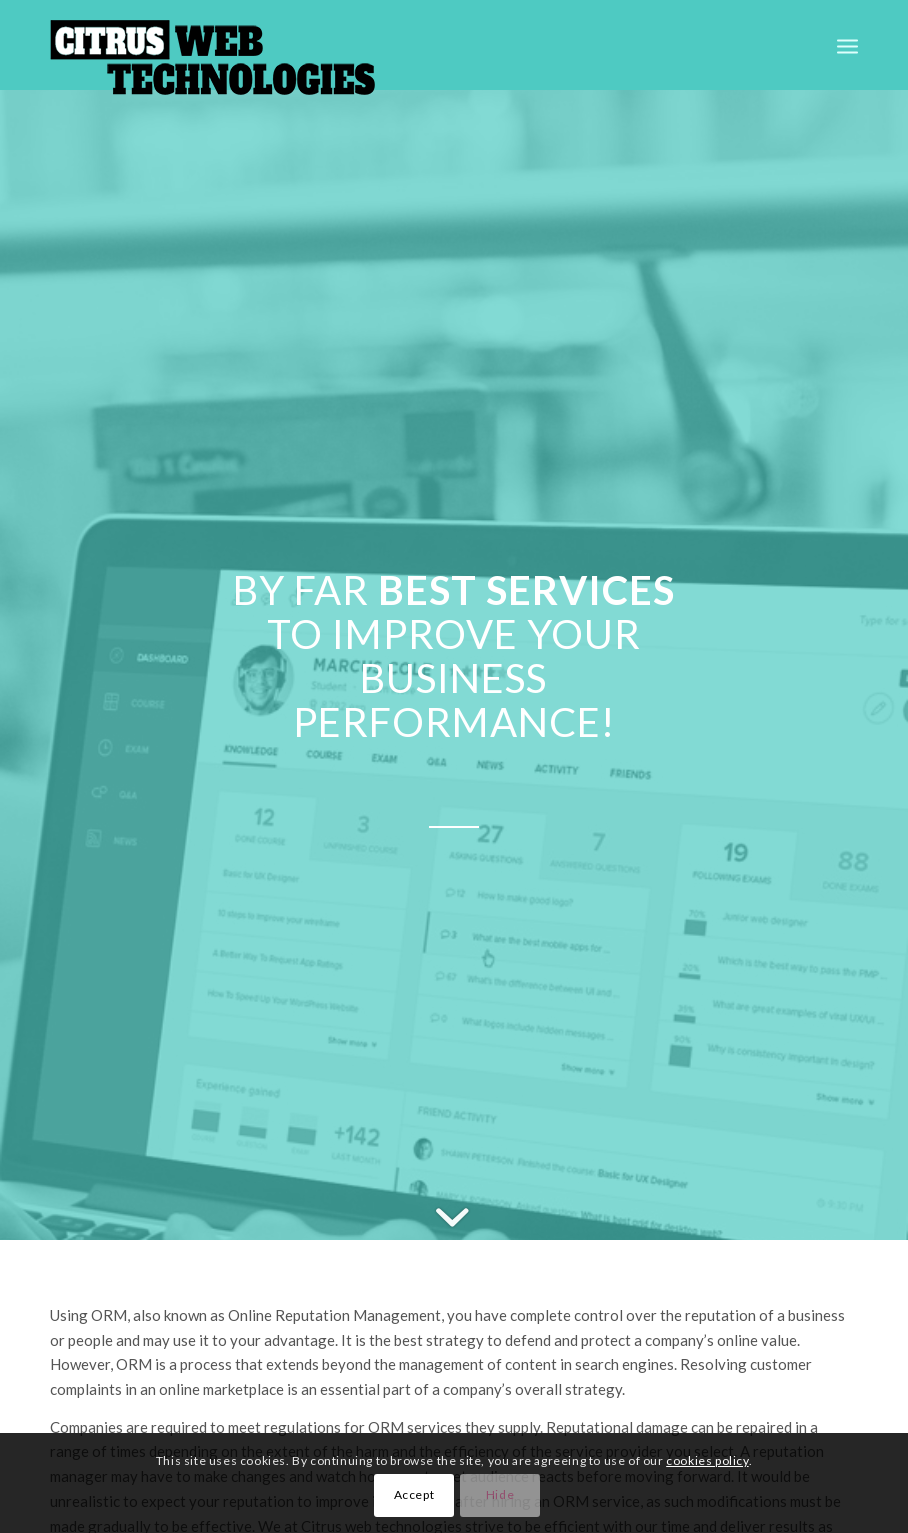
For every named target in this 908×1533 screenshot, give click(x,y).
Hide (500, 1494)
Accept (414, 1494)
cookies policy (707, 1460)
